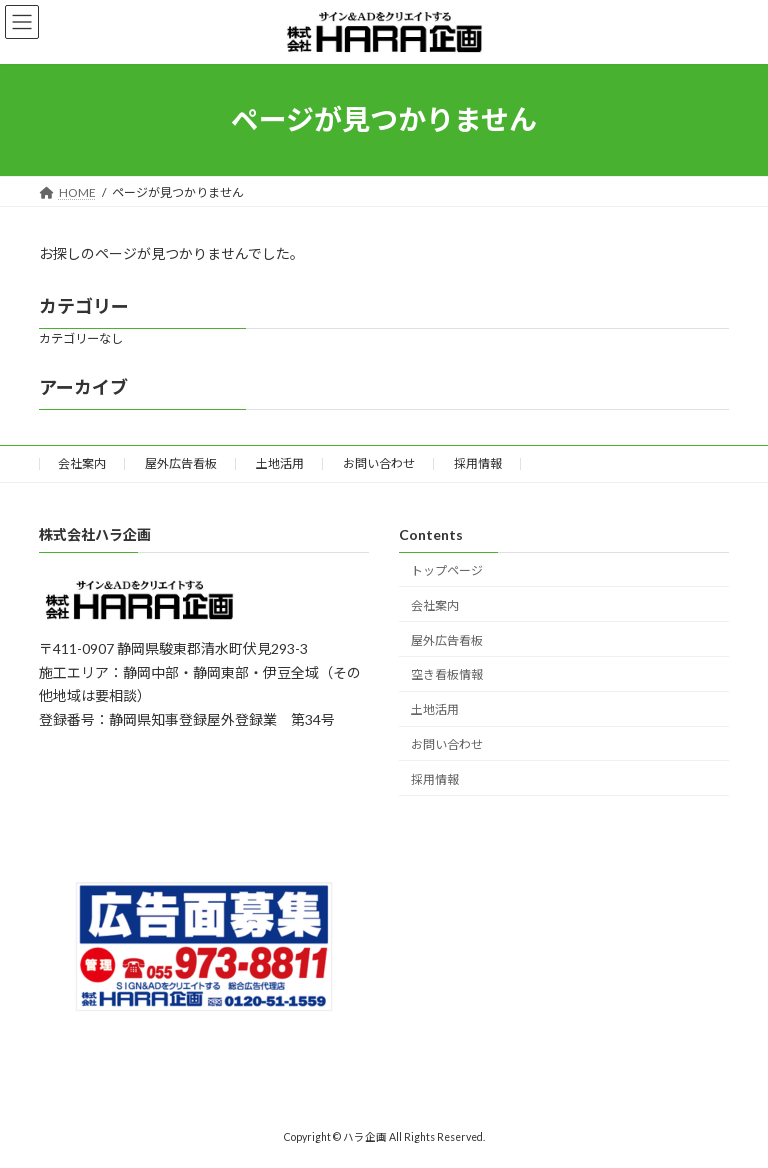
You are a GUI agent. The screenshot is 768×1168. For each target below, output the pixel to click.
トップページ (447, 570)
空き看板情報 (447, 675)
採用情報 (478, 463)
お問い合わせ (379, 463)
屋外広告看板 (181, 463)
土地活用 (280, 463)
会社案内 (82, 463)
